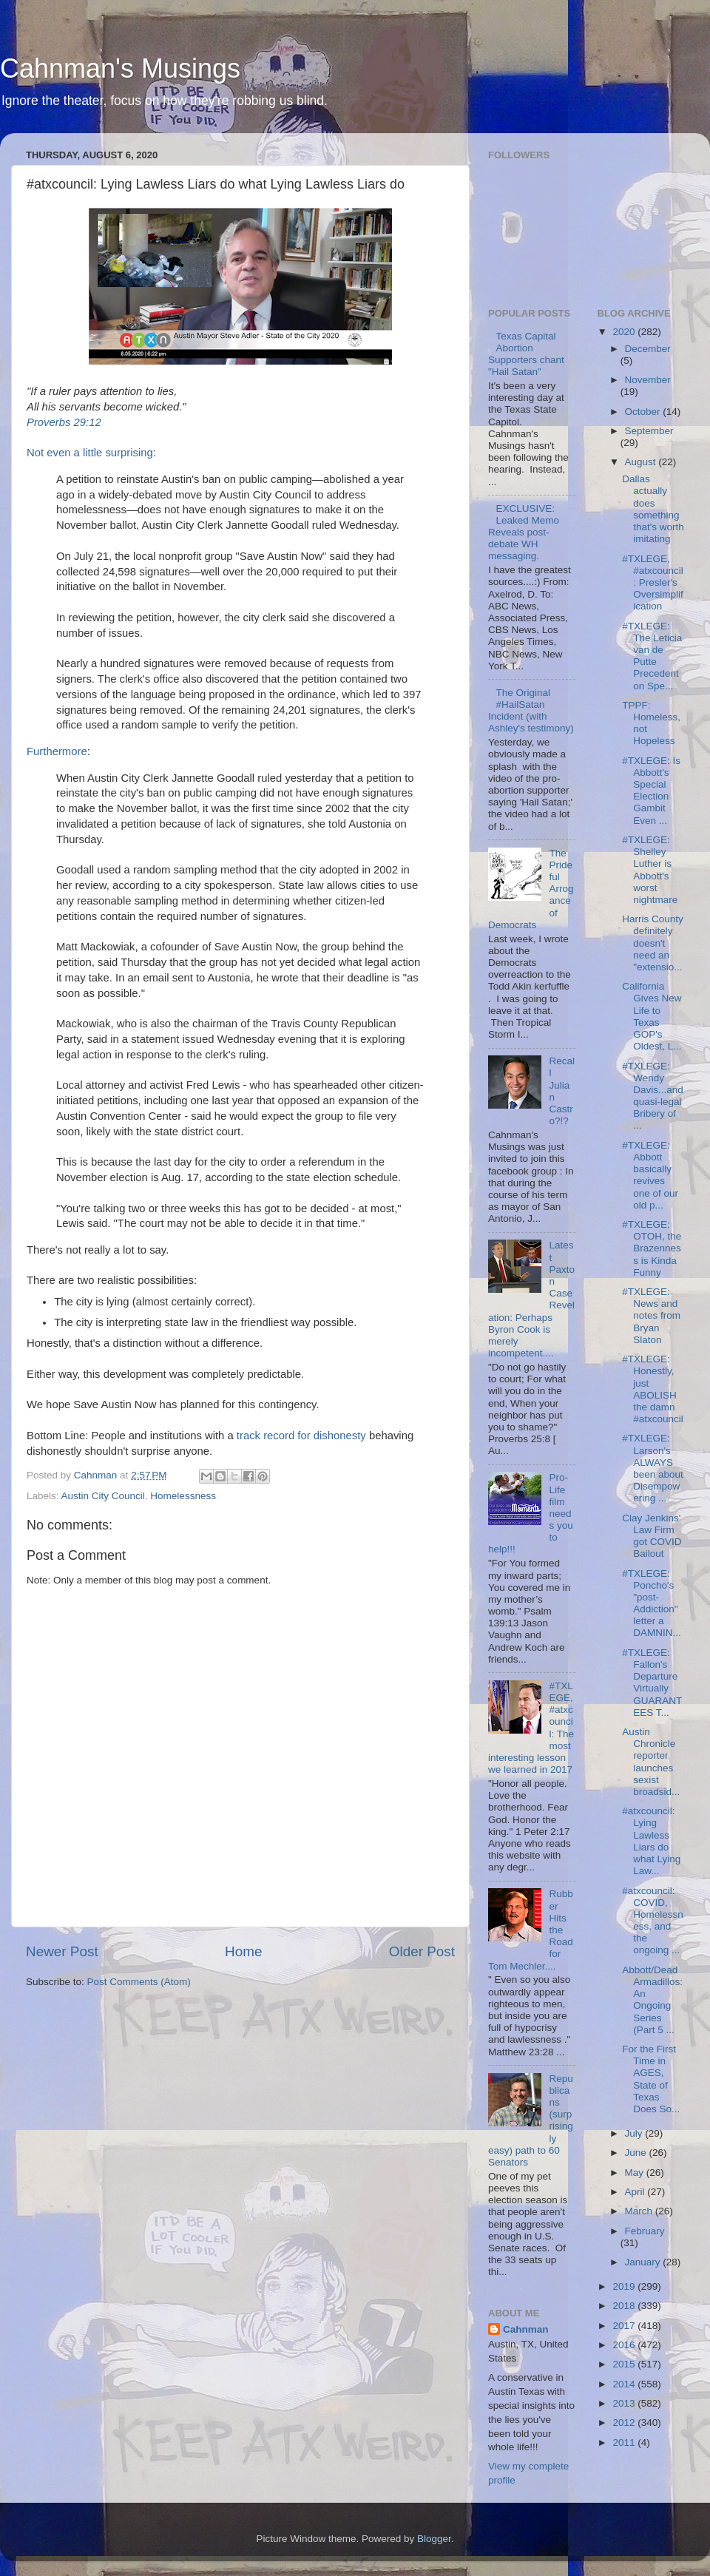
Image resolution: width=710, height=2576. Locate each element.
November (648, 379)
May (635, 2172)
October (644, 411)
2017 (625, 2325)
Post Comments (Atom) (139, 1981)
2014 (625, 2384)
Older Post (422, 1951)
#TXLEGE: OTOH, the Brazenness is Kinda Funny (651, 1248)
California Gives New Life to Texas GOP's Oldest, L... (651, 1016)
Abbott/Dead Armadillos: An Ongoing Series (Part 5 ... (652, 1999)
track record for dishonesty (301, 1435)
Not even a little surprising (90, 453)
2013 (625, 2403)
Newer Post (62, 1951)
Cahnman (526, 2329)
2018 (625, 2305)
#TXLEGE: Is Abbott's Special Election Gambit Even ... (651, 790)
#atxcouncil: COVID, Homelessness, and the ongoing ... (652, 1920)
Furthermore (57, 751)
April (636, 2191)
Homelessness (183, 1495)
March (640, 2211)
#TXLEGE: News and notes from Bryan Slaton (651, 1315)
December (648, 348)
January (644, 2262)
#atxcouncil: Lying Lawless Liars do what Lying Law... (651, 1840)
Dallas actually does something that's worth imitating (653, 508)
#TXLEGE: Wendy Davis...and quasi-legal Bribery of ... (652, 1096)
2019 (625, 2286)
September (649, 430)
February (645, 2231)
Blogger (434, 2538)
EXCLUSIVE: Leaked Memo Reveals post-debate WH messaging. (523, 532)
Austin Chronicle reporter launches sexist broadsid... (651, 1761)
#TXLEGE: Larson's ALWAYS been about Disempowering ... (652, 1468)
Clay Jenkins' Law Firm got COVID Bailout (651, 1536)
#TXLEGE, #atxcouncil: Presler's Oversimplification (652, 582)
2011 (625, 2442)
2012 (625, 2422)
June (637, 2152)
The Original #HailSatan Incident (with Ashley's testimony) (531, 710)
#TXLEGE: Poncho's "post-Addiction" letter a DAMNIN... (651, 1603)
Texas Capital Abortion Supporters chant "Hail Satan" (526, 354)
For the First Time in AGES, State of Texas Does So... (651, 2078)
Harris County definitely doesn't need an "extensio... (652, 943)
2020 (625, 331)
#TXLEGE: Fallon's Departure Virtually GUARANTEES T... (652, 1682)
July (635, 2133)
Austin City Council (103, 1495)
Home (243, 1951)
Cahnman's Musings (120, 68)
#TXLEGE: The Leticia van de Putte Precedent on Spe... (652, 656)
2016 (625, 2344)
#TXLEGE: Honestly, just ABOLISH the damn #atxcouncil (652, 1388)
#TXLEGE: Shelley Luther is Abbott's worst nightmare (649, 869)
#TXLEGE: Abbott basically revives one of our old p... (650, 1175)
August (642, 461)
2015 (625, 2364)
